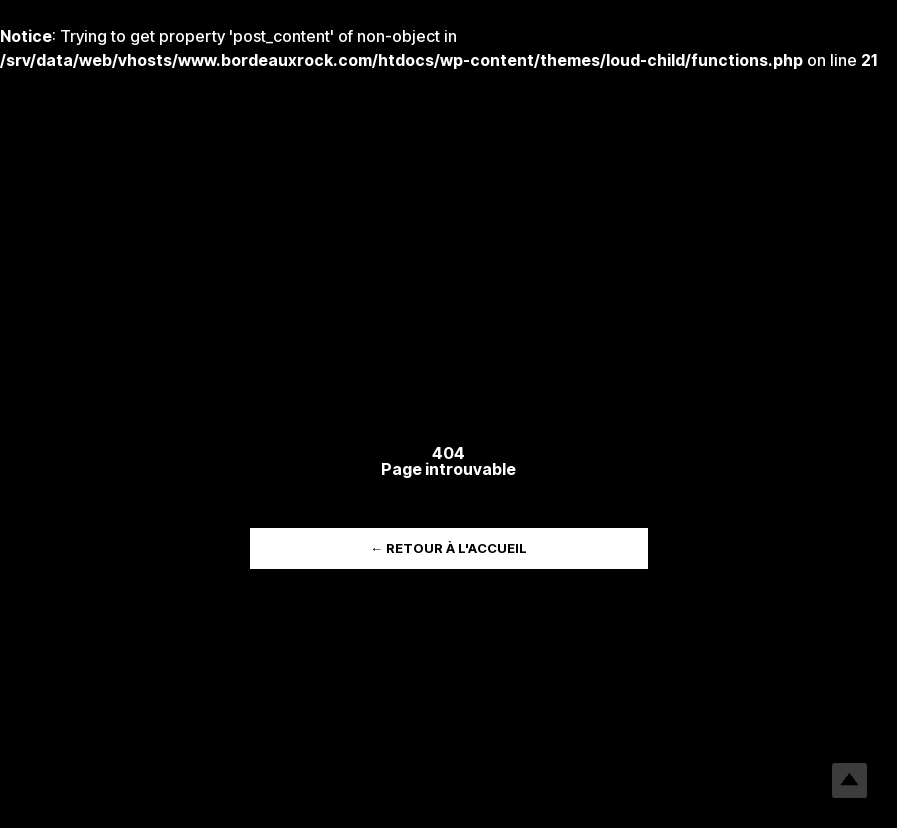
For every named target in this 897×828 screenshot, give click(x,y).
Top (849, 780)
